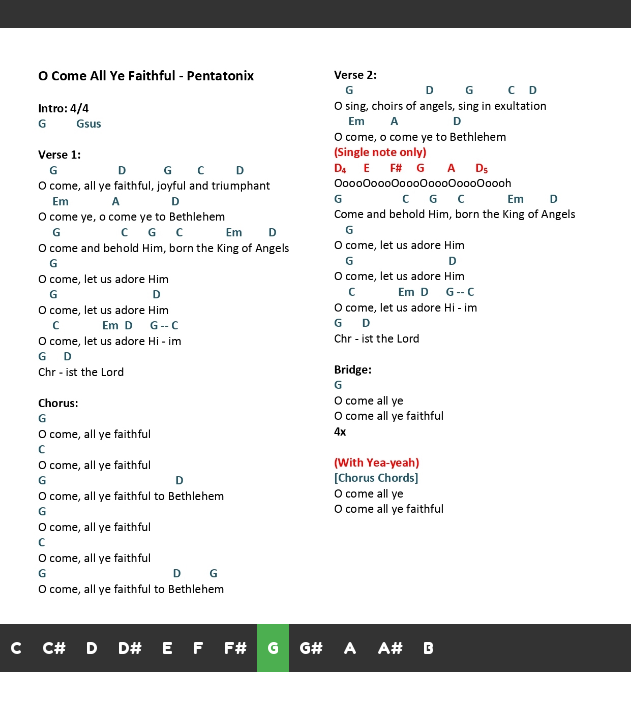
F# (235, 648)
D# (130, 648)
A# (390, 648)
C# (54, 648)
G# (311, 648)
